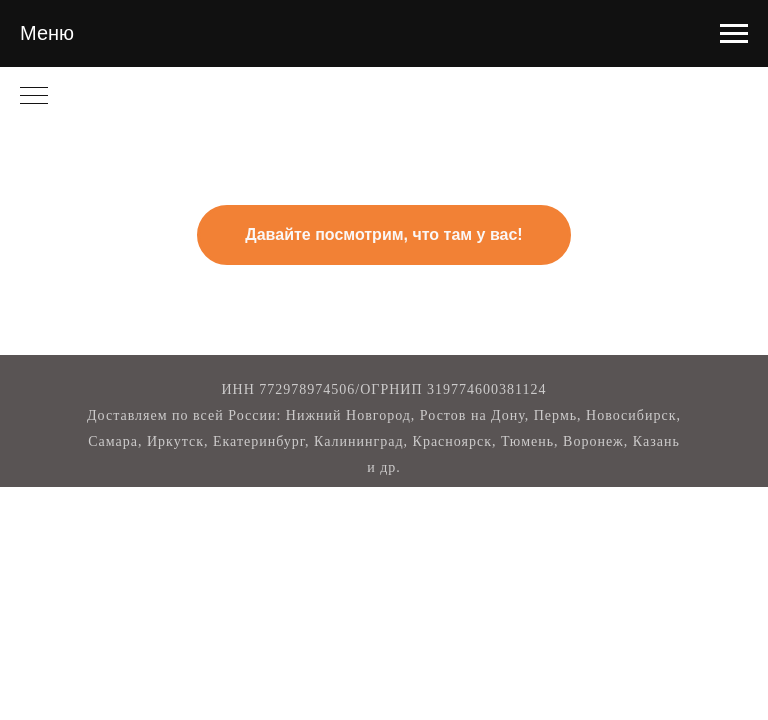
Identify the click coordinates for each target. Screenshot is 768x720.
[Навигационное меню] (734, 34)
